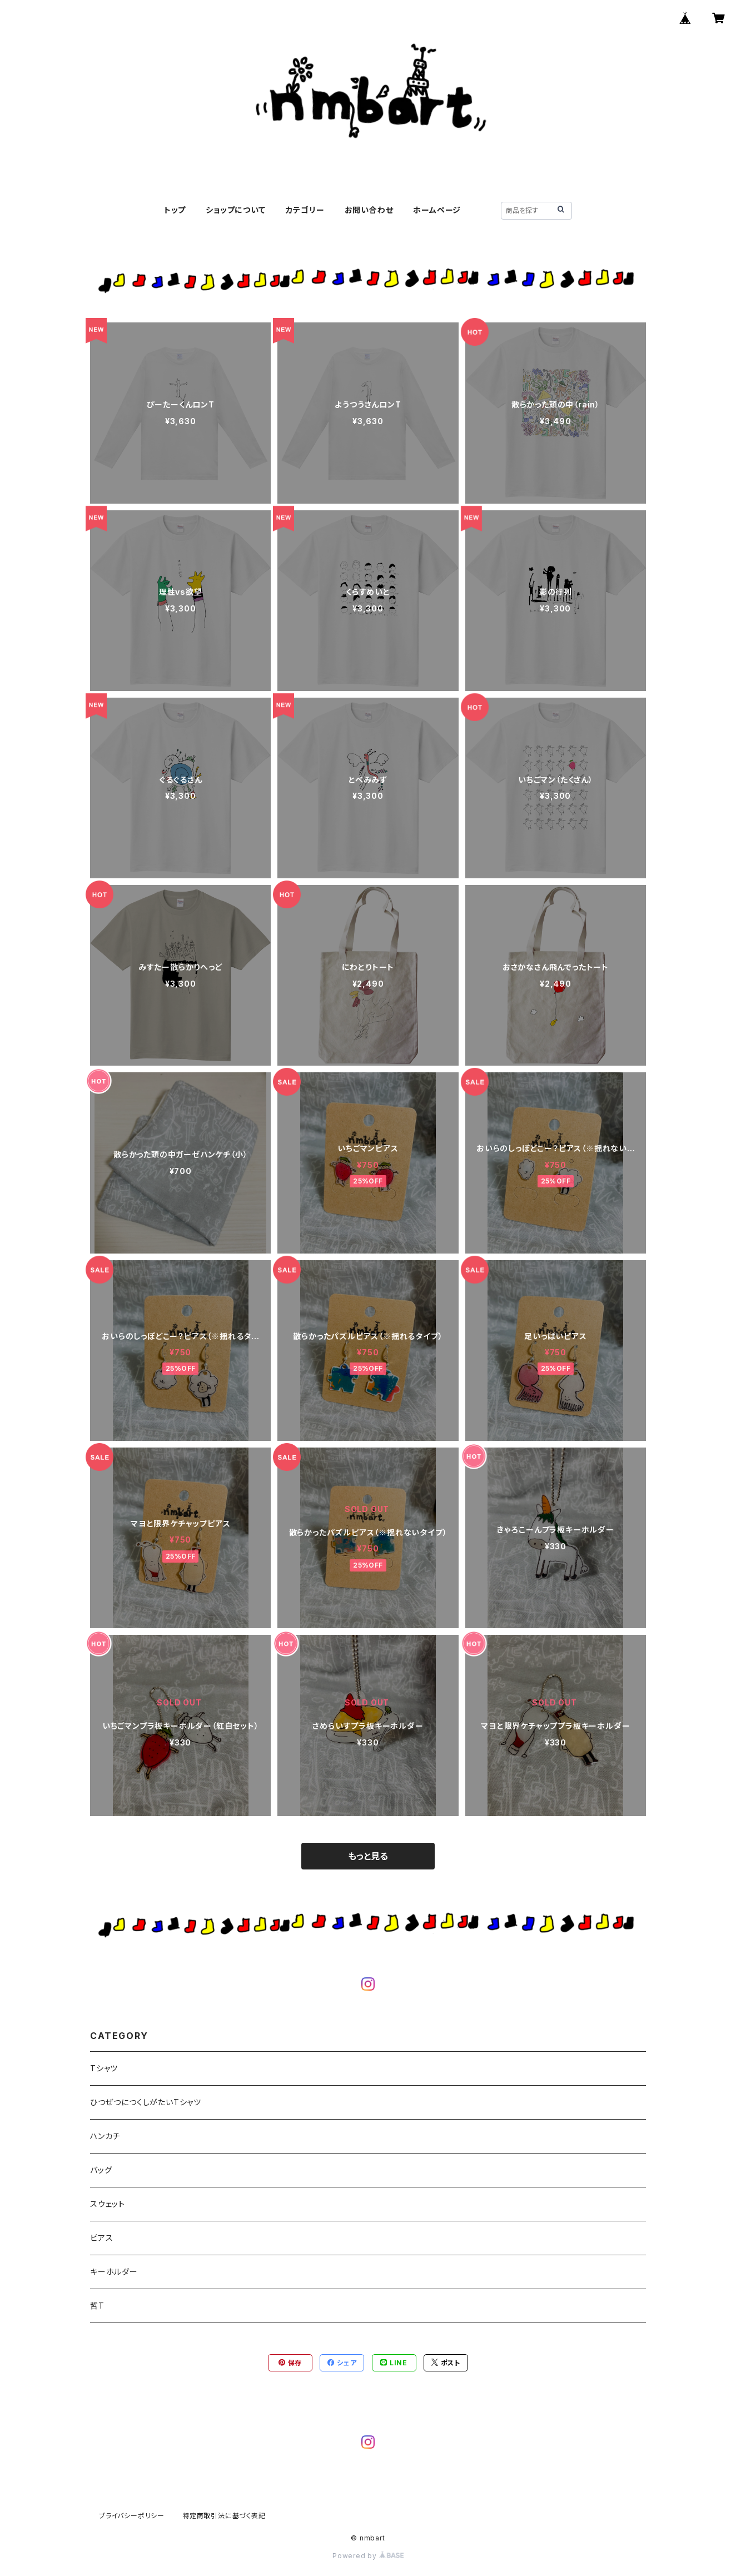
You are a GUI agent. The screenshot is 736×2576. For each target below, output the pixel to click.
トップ (175, 210)
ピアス (101, 2237)
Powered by (368, 2556)
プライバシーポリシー (132, 2516)
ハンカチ (105, 2136)
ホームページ (437, 210)
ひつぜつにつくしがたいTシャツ (145, 2102)
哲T (97, 2305)
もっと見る (368, 1856)
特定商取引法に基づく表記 (224, 2516)
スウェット (107, 2204)
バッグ (101, 2170)
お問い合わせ (369, 210)
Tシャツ (104, 2068)
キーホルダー (114, 2271)
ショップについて (235, 210)
